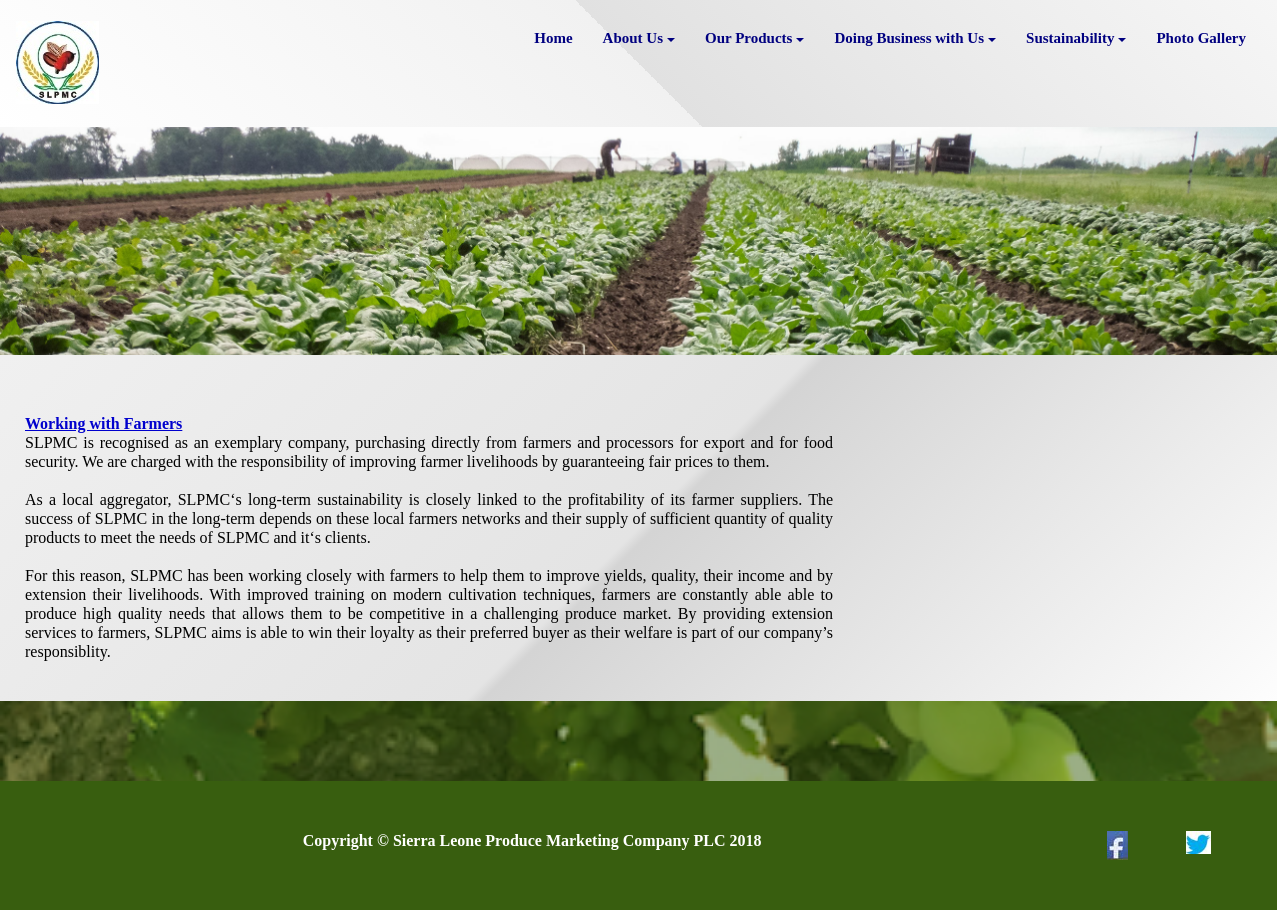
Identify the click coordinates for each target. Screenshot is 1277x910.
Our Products (754, 38)
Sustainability (1076, 38)
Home (553, 38)
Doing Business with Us (915, 38)
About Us (639, 38)
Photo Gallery (1201, 38)
